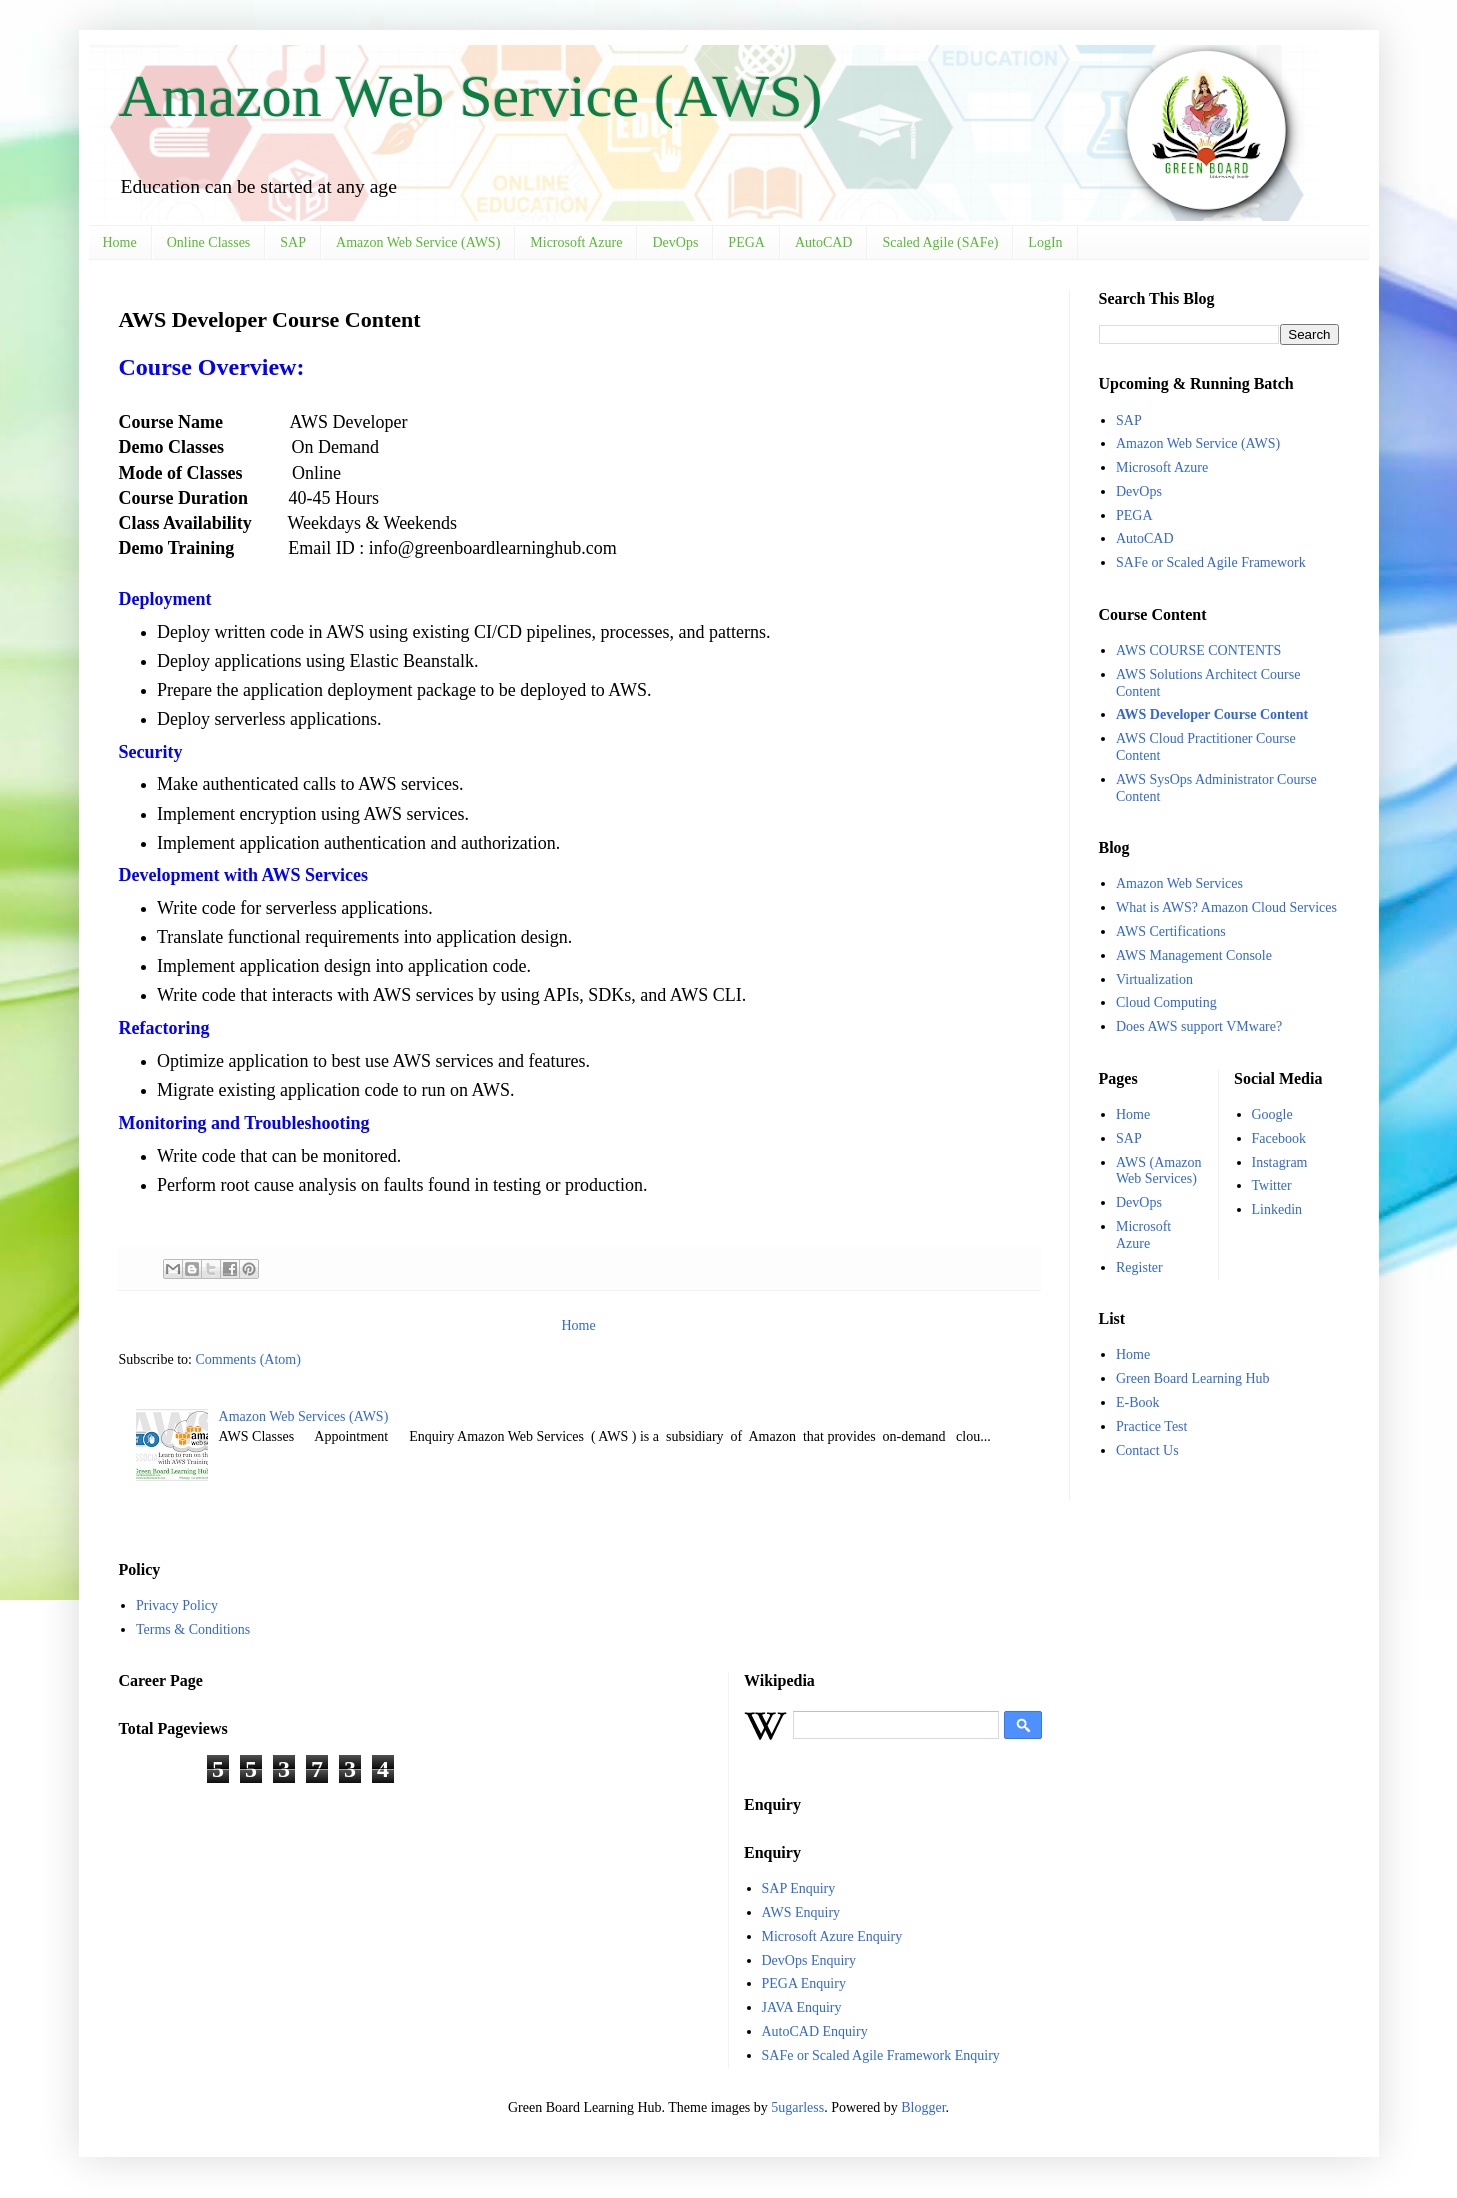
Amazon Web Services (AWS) (304, 1416)
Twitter (1272, 1185)
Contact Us (1147, 1450)
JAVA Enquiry (802, 2007)
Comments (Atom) (248, 1359)
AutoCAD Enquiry (815, 2031)
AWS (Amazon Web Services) (1159, 1171)
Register (1139, 1267)
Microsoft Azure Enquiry (832, 1936)
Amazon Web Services (1179, 883)
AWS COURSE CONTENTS (1198, 650)
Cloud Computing (1166, 1002)
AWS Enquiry (801, 1912)
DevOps (675, 242)
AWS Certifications (1171, 931)
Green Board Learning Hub (1193, 1378)
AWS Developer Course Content (1212, 714)
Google (1272, 1114)
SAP (293, 242)
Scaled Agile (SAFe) (940, 242)
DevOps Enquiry (809, 1960)
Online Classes (209, 242)
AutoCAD (824, 242)
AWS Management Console (1194, 955)
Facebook (1279, 1138)
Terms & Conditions (193, 1629)
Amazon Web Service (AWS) (471, 96)
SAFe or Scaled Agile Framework (1211, 562)
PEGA (746, 242)
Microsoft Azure (576, 242)
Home (120, 242)
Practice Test (1151, 1426)
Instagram (1280, 1162)
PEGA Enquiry (804, 1983)
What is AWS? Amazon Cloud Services (1226, 907)
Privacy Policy (177, 1605)
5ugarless (797, 2107)
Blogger (923, 2107)
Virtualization (1154, 979)
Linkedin (1277, 1209)
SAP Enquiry (799, 1888)
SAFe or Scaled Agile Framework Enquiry (881, 2055)
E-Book (1138, 1402)
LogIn (1045, 242)
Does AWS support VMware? (1199, 1026)
